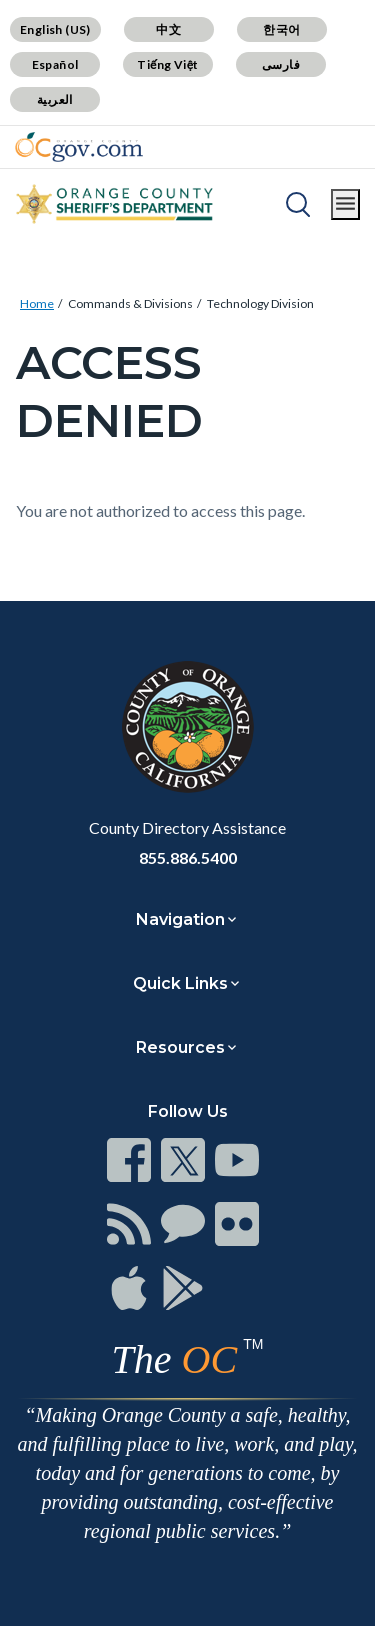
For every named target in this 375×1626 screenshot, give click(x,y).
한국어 (281, 29)
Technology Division (260, 303)
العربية (55, 99)
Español (55, 64)
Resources (180, 1047)
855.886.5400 (188, 857)
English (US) (55, 29)
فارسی (281, 64)
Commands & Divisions (130, 303)
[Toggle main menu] (345, 204)
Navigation (180, 919)
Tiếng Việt (168, 64)
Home (37, 303)
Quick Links (180, 983)
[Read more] (79, 147)
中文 (168, 29)
